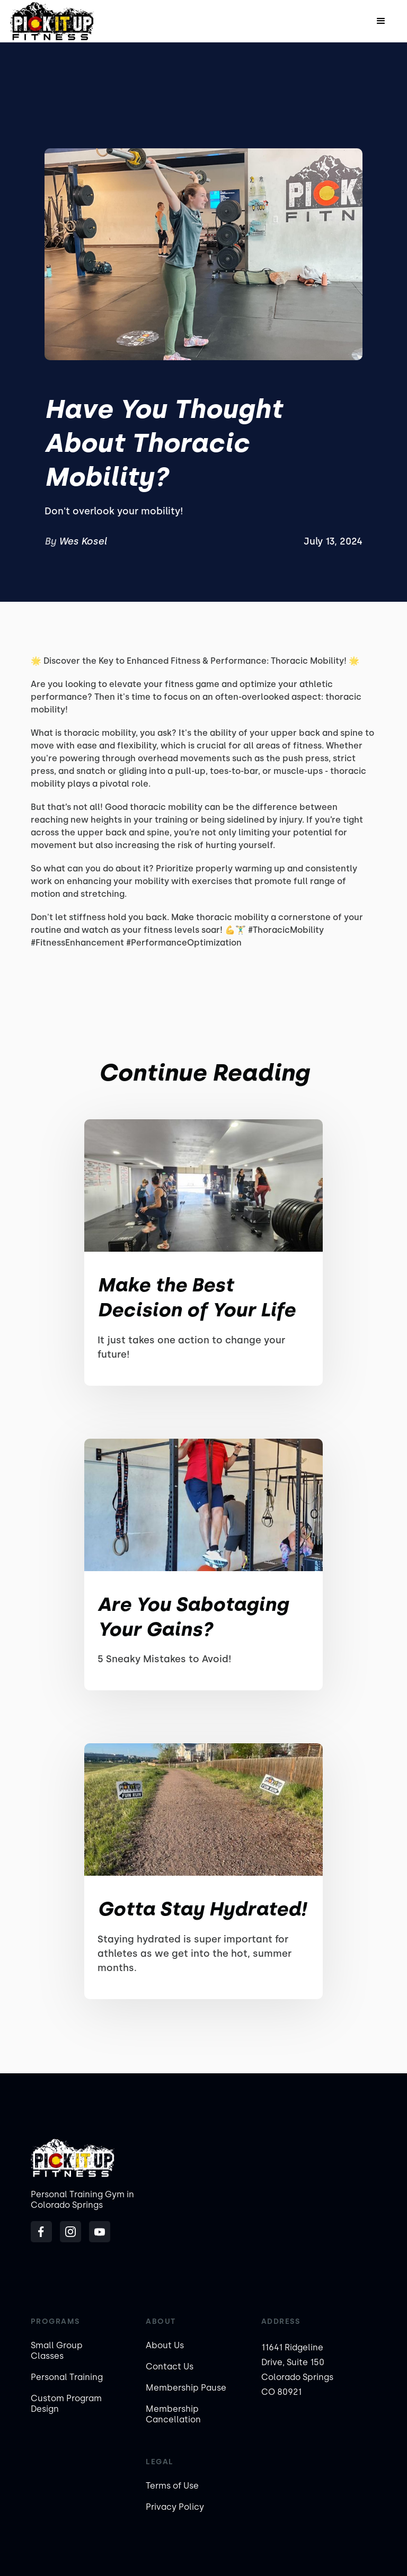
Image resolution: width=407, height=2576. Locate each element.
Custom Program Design (66, 2403)
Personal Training (67, 2377)
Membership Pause (186, 2388)
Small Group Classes (57, 2350)
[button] (381, 21)
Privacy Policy (175, 2507)
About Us (165, 2345)
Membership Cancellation (173, 2414)
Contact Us (169, 2366)
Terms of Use (172, 2486)
